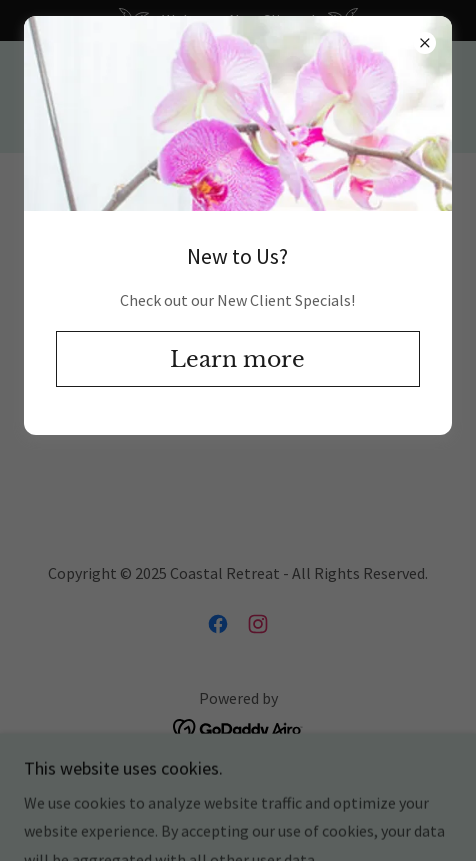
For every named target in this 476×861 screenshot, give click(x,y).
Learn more (237, 359)
